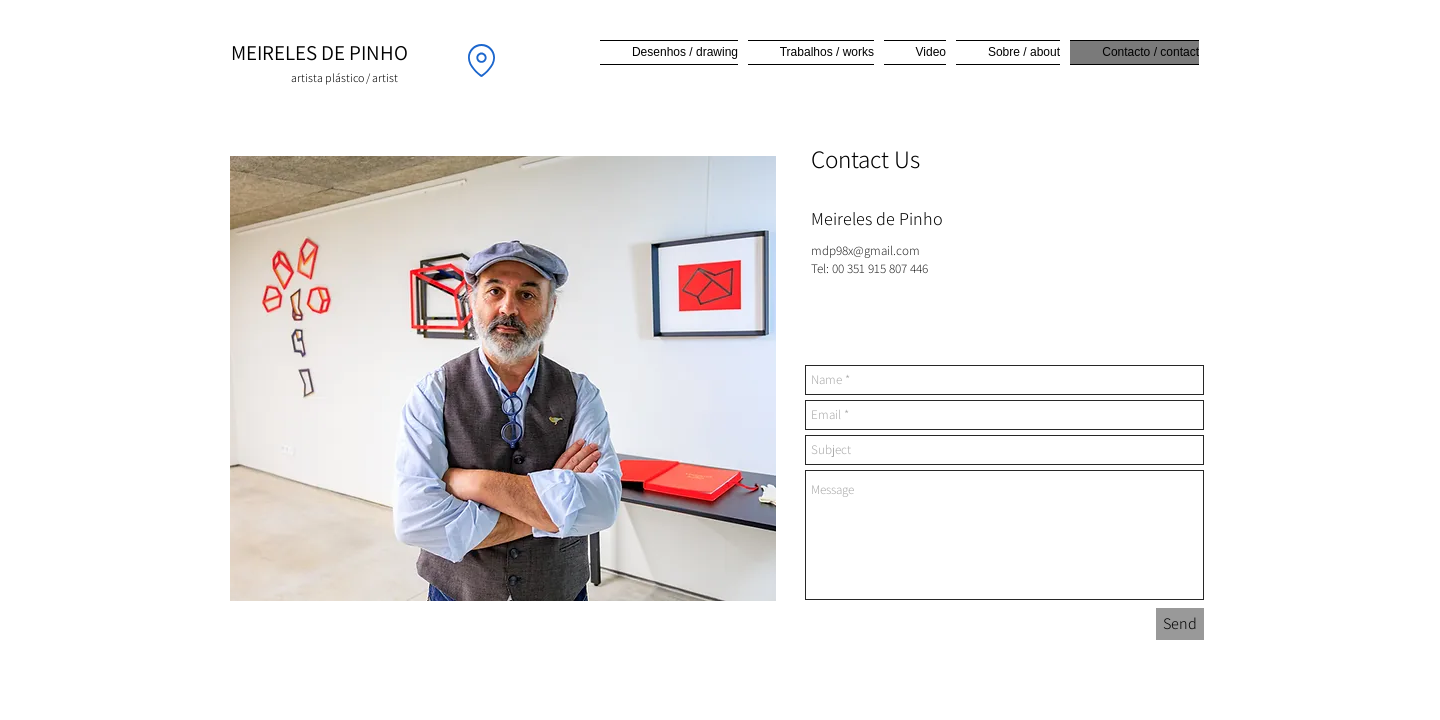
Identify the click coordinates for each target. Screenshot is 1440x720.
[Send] (1180, 624)
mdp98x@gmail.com (865, 250)
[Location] (481, 60)
